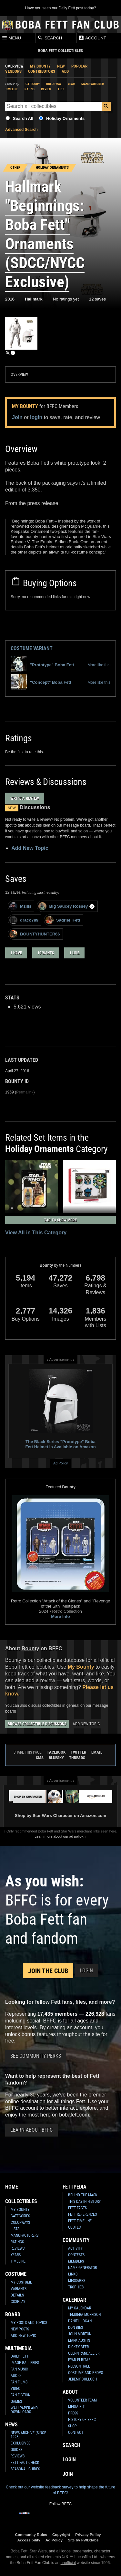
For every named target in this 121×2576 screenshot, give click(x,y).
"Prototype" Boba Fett (42, 665)
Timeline (11, 89)
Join (17, 417)
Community (76, 2240)
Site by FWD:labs (83, 2540)
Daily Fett (19, 2356)
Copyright (61, 2534)
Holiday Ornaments (65, 118)
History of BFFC (82, 2419)
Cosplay (18, 2301)
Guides (16, 2449)
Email (96, 1752)
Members (76, 2261)
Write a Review (24, 798)
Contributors (41, 71)
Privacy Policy (88, 2534)
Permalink (24, 1092)
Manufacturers (24, 2235)
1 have (16, 953)
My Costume (21, 2282)
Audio (16, 2375)
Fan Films (19, 2382)
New (61, 66)
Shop (72, 2426)
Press (73, 2413)
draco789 (23, 920)
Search (49, 38)
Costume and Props (85, 2372)
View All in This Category (35, 1232)
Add (65, 71)
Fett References (82, 2214)
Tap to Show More (60, 1220)
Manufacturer (92, 84)
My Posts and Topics (29, 2322)
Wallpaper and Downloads (24, 2410)
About (70, 2392)
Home (11, 2187)
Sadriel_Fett (62, 920)
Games (16, 2401)
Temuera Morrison (84, 2314)
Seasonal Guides (25, 2469)
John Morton (79, 2334)
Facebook (56, 1752)
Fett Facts (77, 2208)
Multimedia (18, 2348)
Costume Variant (32, 648)
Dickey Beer (78, 2347)
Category (32, 84)
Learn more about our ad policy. (59, 1836)
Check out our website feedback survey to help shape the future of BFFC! (60, 2490)
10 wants (45, 953)
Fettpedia (74, 2187)
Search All (23, 118)
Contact (75, 2432)
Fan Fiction (20, 2395)
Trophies (76, 2287)
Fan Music (19, 2369)
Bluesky (56, 1757)
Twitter (78, 1752)
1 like (74, 953)
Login (86, 1971)
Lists (15, 2229)
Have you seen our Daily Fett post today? (60, 8)
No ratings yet (66, 299)
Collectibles (21, 2201)
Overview (14, 66)
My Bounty (40, 66)
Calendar (74, 2300)
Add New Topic (29, 848)
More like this (98, 665)
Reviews (18, 2248)
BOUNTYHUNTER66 (34, 934)
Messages (76, 2280)
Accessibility (28, 2540)
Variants (18, 2288)
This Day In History (84, 2201)
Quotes (74, 2227)
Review (46, 89)
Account (92, 38)
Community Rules (31, 2534)
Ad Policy (60, 1463)
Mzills (20, 906)
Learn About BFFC (31, 2130)
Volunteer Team (82, 2400)
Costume (15, 2274)
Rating (30, 89)
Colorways (20, 2222)
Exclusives (20, 2443)
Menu (11, 38)
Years (16, 2255)
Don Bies (75, 2327)
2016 (10, 299)
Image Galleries (25, 2362)
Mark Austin (79, 2340)
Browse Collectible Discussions (37, 1724)
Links (72, 2274)
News (11, 2425)
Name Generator (82, 2267)
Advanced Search (21, 129)
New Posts (20, 2329)
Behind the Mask (82, 2195)
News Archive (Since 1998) (28, 2435)
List (61, 89)
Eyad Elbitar (79, 2360)
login (36, 417)
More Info (60, 1616)
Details (17, 2295)
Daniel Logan (80, 2321)
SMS (40, 1757)
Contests (76, 2255)
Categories (20, 2216)
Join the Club (48, 1971)
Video (15, 2388)
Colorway (53, 84)
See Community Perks (35, 2056)
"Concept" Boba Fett (41, 682)
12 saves (97, 299)
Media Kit (76, 2406)
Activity (75, 2248)
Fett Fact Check (25, 2462)
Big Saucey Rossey (66, 906)
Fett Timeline (80, 2221)
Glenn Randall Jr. (84, 2353)
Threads (77, 1757)
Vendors (13, 71)
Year (71, 84)
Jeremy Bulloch (82, 2379)
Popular (79, 66)
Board (12, 2314)
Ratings (17, 2242)
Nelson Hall (79, 2366)
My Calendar (79, 2308)
